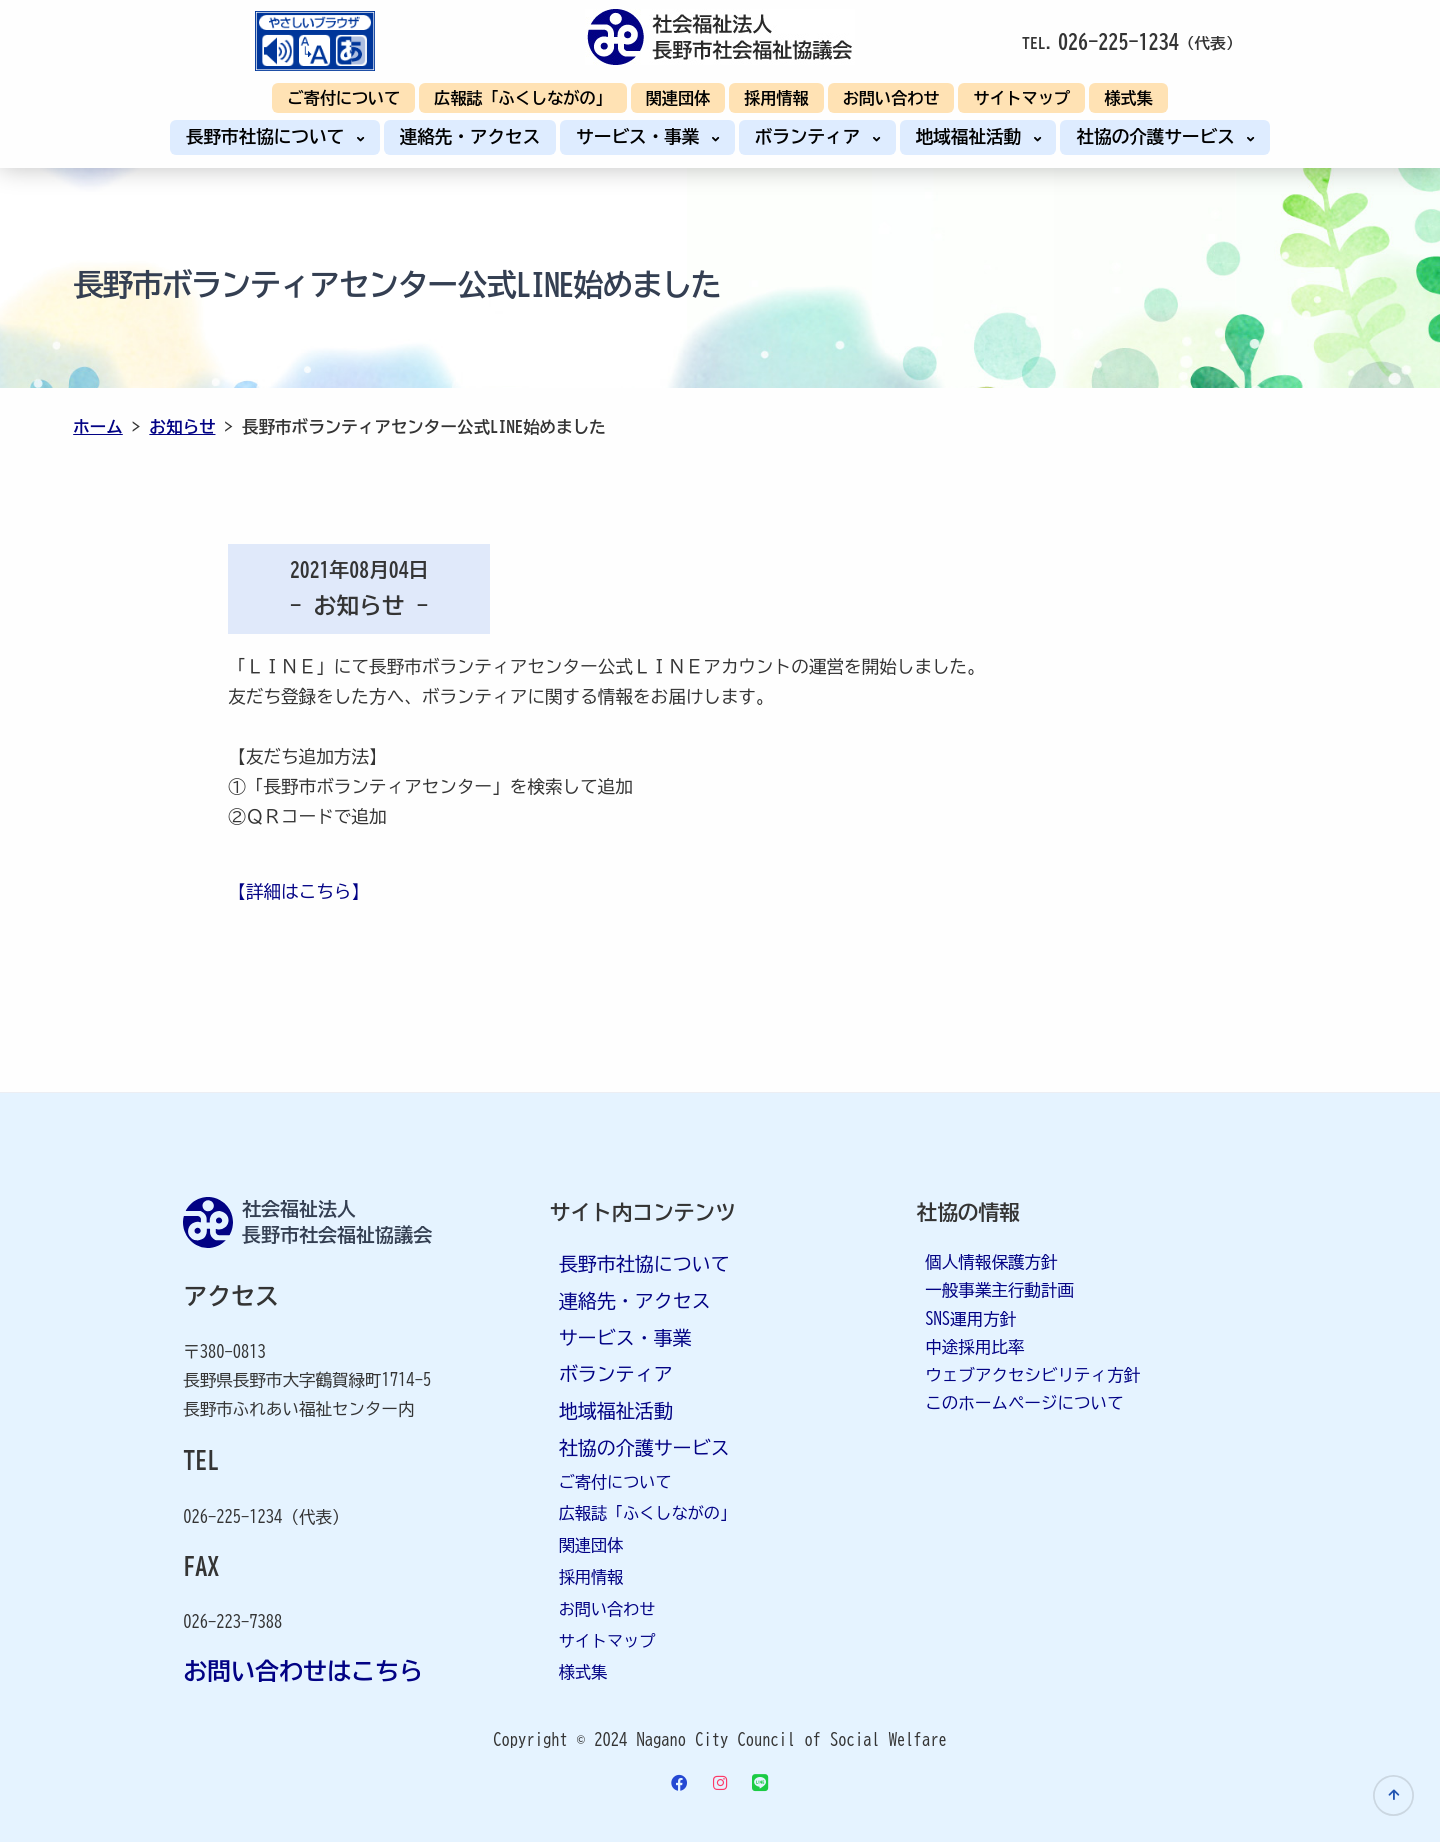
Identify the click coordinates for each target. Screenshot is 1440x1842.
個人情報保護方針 (991, 1261)
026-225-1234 (1118, 41)
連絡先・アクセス (470, 136)
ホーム (98, 426)
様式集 (1128, 98)
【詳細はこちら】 (298, 891)
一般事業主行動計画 (999, 1289)
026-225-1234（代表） (265, 1516)
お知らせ (182, 426)
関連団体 (678, 98)
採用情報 (776, 98)
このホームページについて (1024, 1402)
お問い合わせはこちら (303, 1671)
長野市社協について (270, 136)
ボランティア (812, 136)
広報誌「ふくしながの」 (522, 98)
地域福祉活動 (973, 136)
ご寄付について (343, 98)
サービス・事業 (642, 136)
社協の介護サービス (1160, 136)
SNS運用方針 (970, 1318)
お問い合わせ (891, 98)
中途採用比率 (974, 1346)
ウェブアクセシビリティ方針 (1032, 1374)
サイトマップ (1021, 98)
